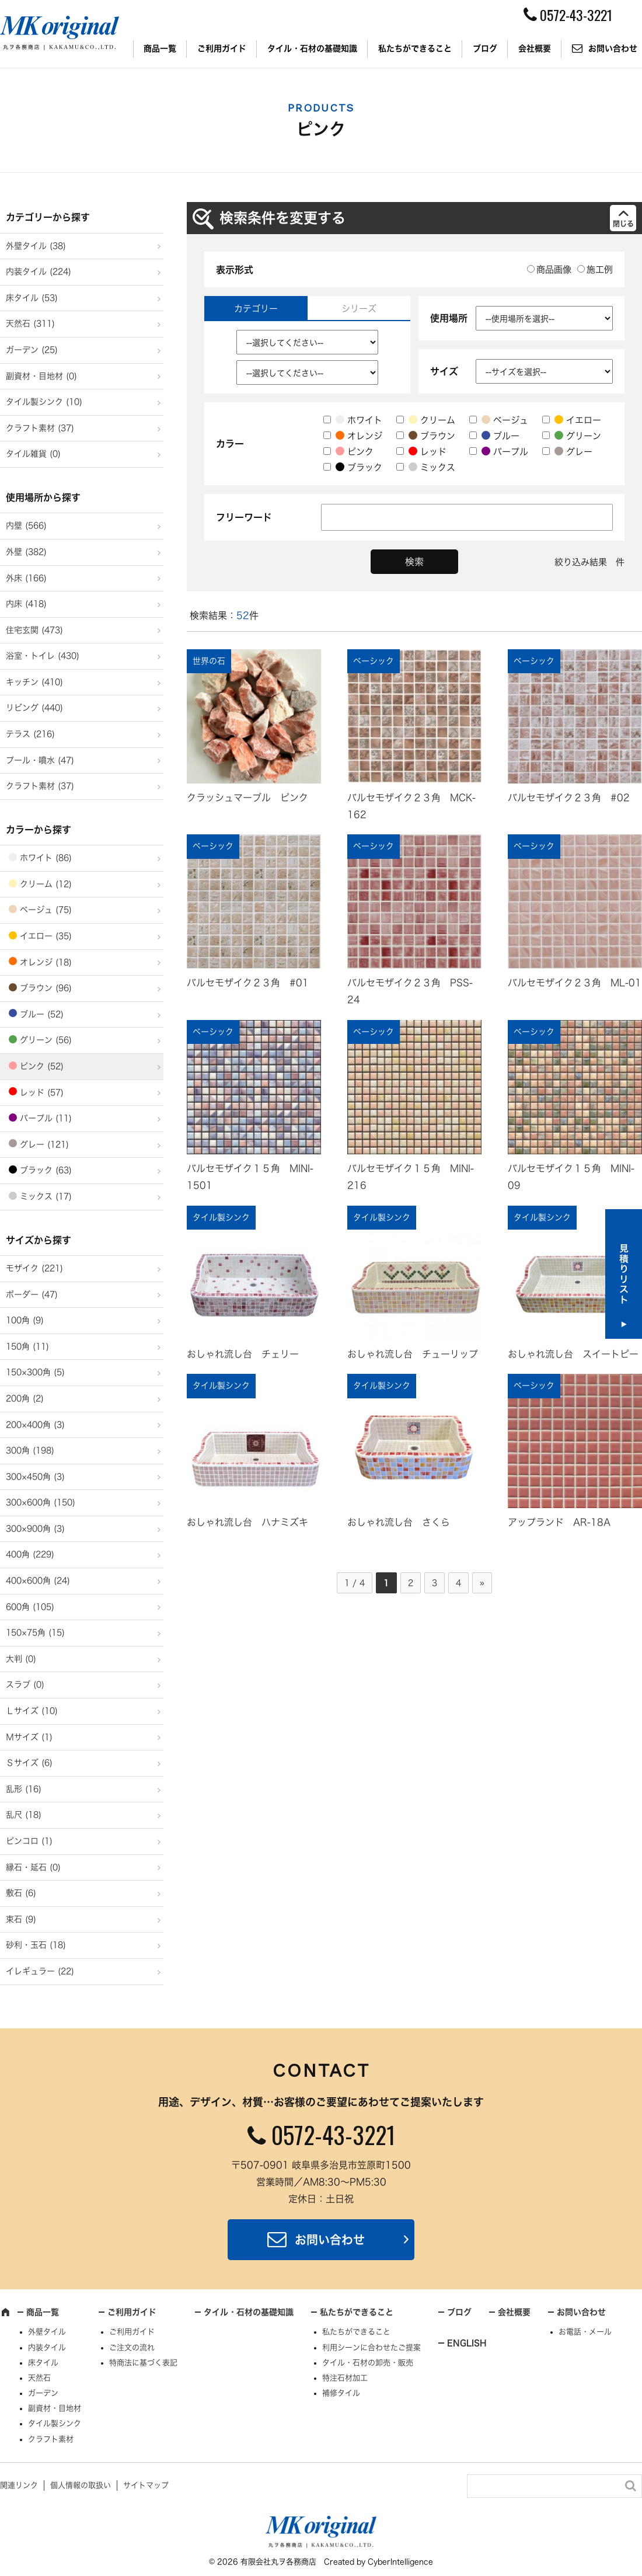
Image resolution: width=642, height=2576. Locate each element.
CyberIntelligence (400, 2561)
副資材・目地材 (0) (41, 376)
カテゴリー (256, 308)
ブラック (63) (46, 1170)
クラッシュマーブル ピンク (247, 797)
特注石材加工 (345, 2378)
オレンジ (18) (46, 962)
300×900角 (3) (35, 1528)
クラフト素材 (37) (40, 428)
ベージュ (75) (46, 910)
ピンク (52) (42, 1066)
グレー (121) (44, 1144)
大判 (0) (21, 1659)
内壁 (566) (26, 525)
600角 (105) (30, 1607)
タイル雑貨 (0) (33, 454)
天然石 (39, 2378)
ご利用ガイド (221, 48)
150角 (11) (27, 1346)
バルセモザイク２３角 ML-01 (574, 982)
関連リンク (19, 2485)
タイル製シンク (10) (44, 402)
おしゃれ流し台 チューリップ (412, 1354)
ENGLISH (467, 2343)
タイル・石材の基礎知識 (312, 48)
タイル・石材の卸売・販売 (367, 2362)
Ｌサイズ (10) (32, 1711)
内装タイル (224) (38, 271)
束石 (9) (21, 1919)
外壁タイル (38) (36, 246)
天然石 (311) (30, 323)
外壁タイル (47, 2331)
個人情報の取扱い (80, 2485)
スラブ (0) (25, 1684)
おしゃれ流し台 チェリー (243, 1354)
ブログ (485, 48)
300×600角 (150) (40, 1502)
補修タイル (341, 2393)
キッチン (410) (34, 682)
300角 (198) (30, 1450)
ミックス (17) (46, 1196)
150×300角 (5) (35, 1372)
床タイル (43, 2362)
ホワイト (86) (46, 858)
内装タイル (47, 2347)
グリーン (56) (46, 1040)
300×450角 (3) (35, 1477)
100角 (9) (25, 1320)
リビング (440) (34, 708)
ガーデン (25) (32, 350)
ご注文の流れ (132, 2347)
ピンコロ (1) (29, 1841)
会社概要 (534, 48)
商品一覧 (160, 48)
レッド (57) (42, 1092)
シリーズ (358, 308)
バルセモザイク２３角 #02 (569, 797)
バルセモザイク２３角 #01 (248, 982)
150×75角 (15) (35, 1632)
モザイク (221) (34, 1268)
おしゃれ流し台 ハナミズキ (247, 1522)
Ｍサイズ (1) (29, 1737)
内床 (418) (26, 604)
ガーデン (43, 2393)
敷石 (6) (21, 1893)
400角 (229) (30, 1554)
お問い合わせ (330, 2240)
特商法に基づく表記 (143, 2362)
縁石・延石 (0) (33, 1867)
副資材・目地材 (54, 2408)
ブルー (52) (42, 1014)
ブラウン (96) (46, 988)
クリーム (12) (46, 884)
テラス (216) (30, 734)
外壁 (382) (26, 552)
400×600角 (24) (38, 1580)
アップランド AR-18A (559, 1522)
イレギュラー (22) (40, 1971)
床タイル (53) (32, 298)
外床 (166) (26, 578)
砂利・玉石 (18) (36, 1945)
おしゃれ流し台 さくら (398, 1522)
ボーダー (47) (32, 1294)
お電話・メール (585, 2331)
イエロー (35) (46, 936)
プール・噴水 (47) (40, 760)
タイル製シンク (54, 2423)
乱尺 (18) (23, 1815)
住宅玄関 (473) (34, 630)
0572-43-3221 (333, 2134)
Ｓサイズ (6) (29, 1763)
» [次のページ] (482, 1583)
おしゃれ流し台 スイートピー (573, 1354)
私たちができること (415, 48)
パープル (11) (46, 1118)
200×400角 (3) (35, 1425)
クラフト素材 (51, 2439)
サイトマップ (146, 2485)
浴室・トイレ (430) (42, 656)
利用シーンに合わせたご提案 (371, 2347)
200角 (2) (25, 1398)
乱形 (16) (23, 1789)
